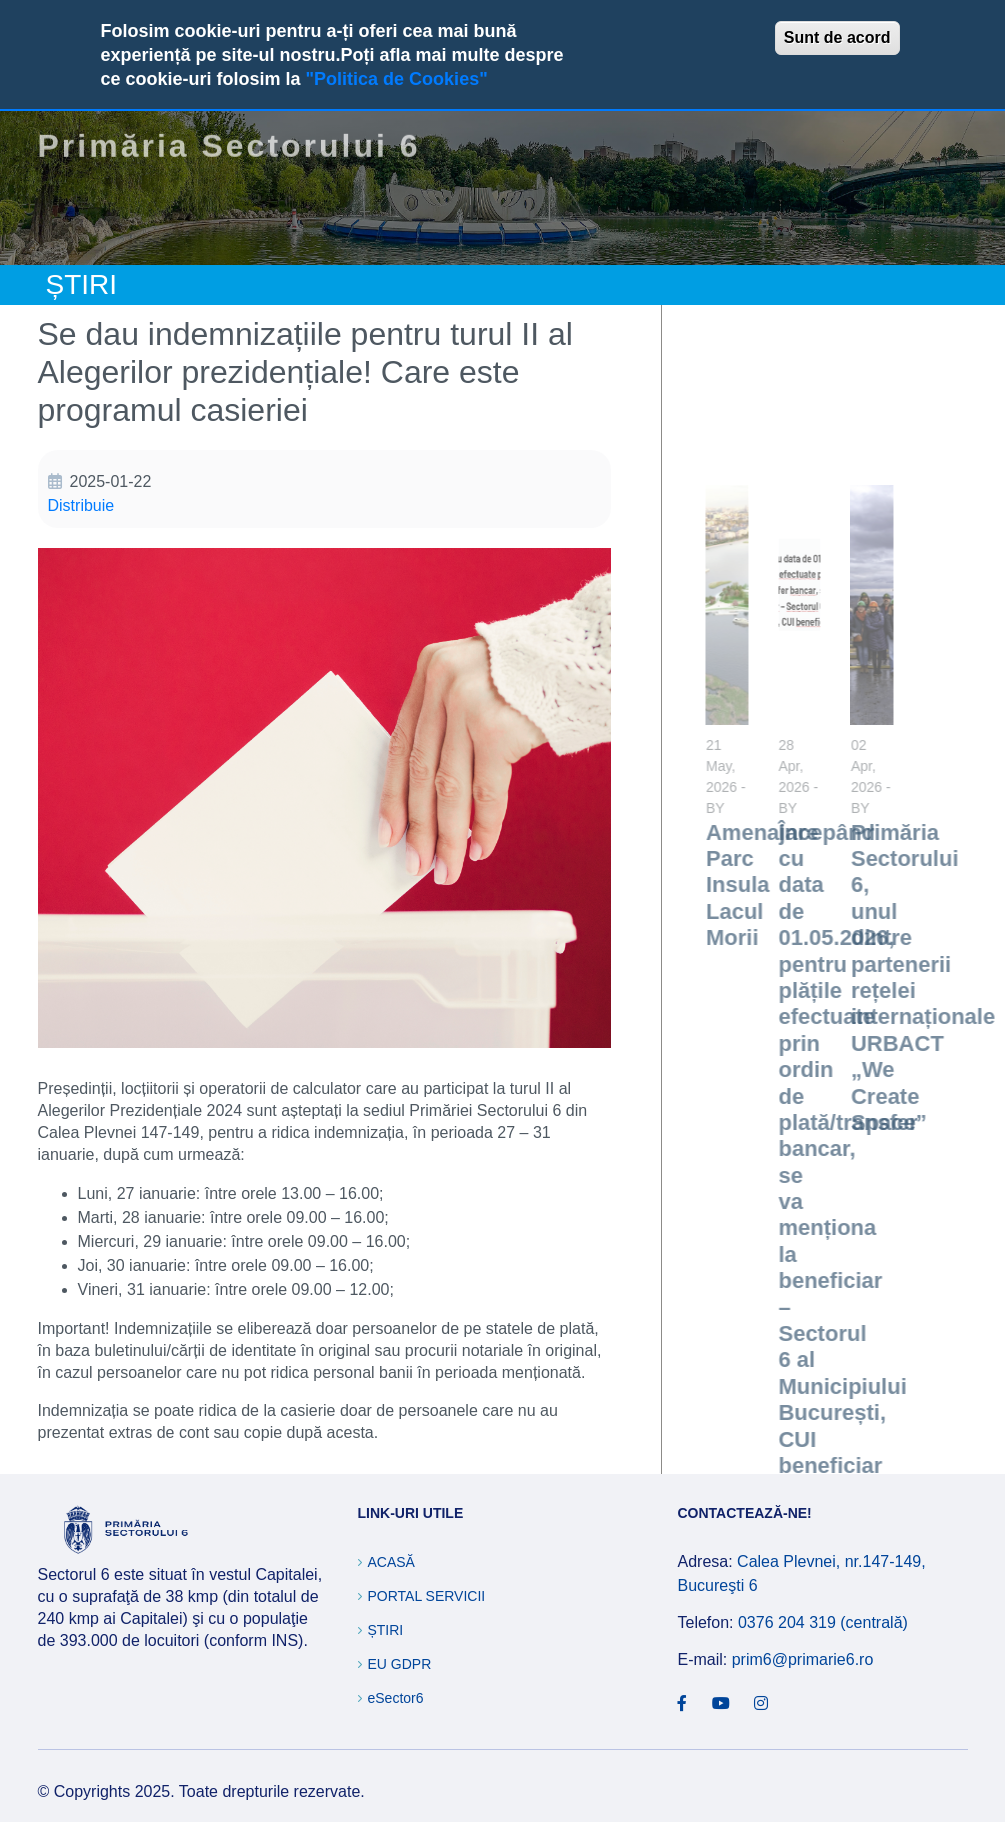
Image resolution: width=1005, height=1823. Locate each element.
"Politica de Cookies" (397, 79)
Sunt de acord (837, 37)
